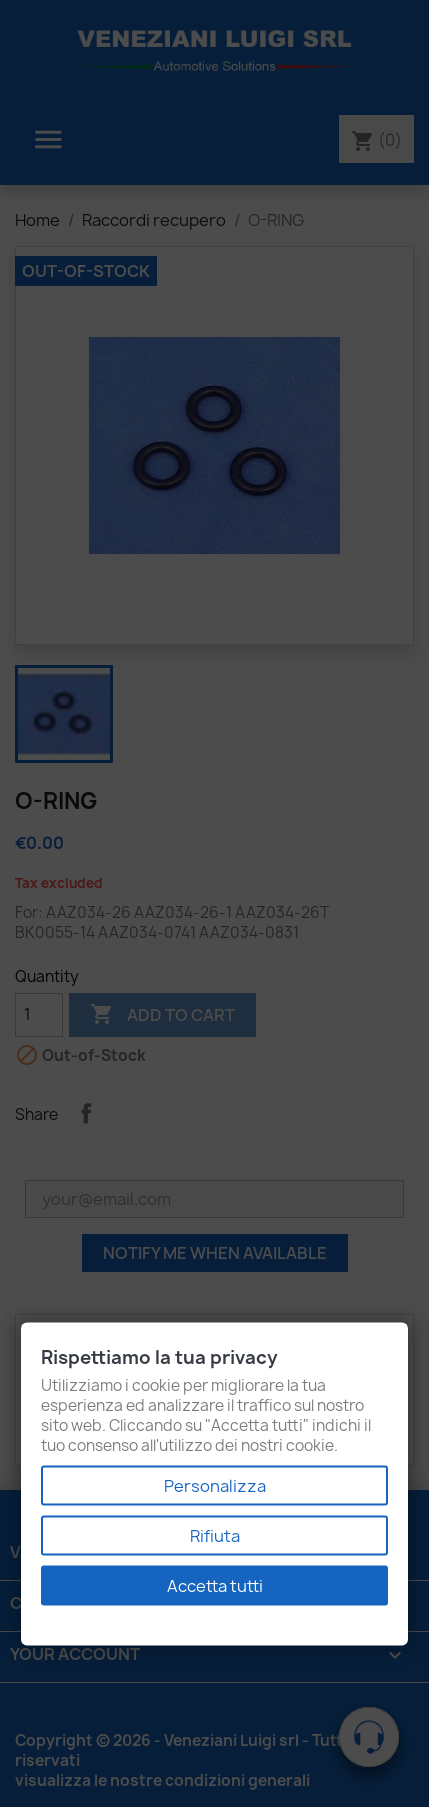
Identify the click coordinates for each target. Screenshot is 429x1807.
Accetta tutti (215, 1586)
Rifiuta (215, 1536)
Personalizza (215, 1486)
